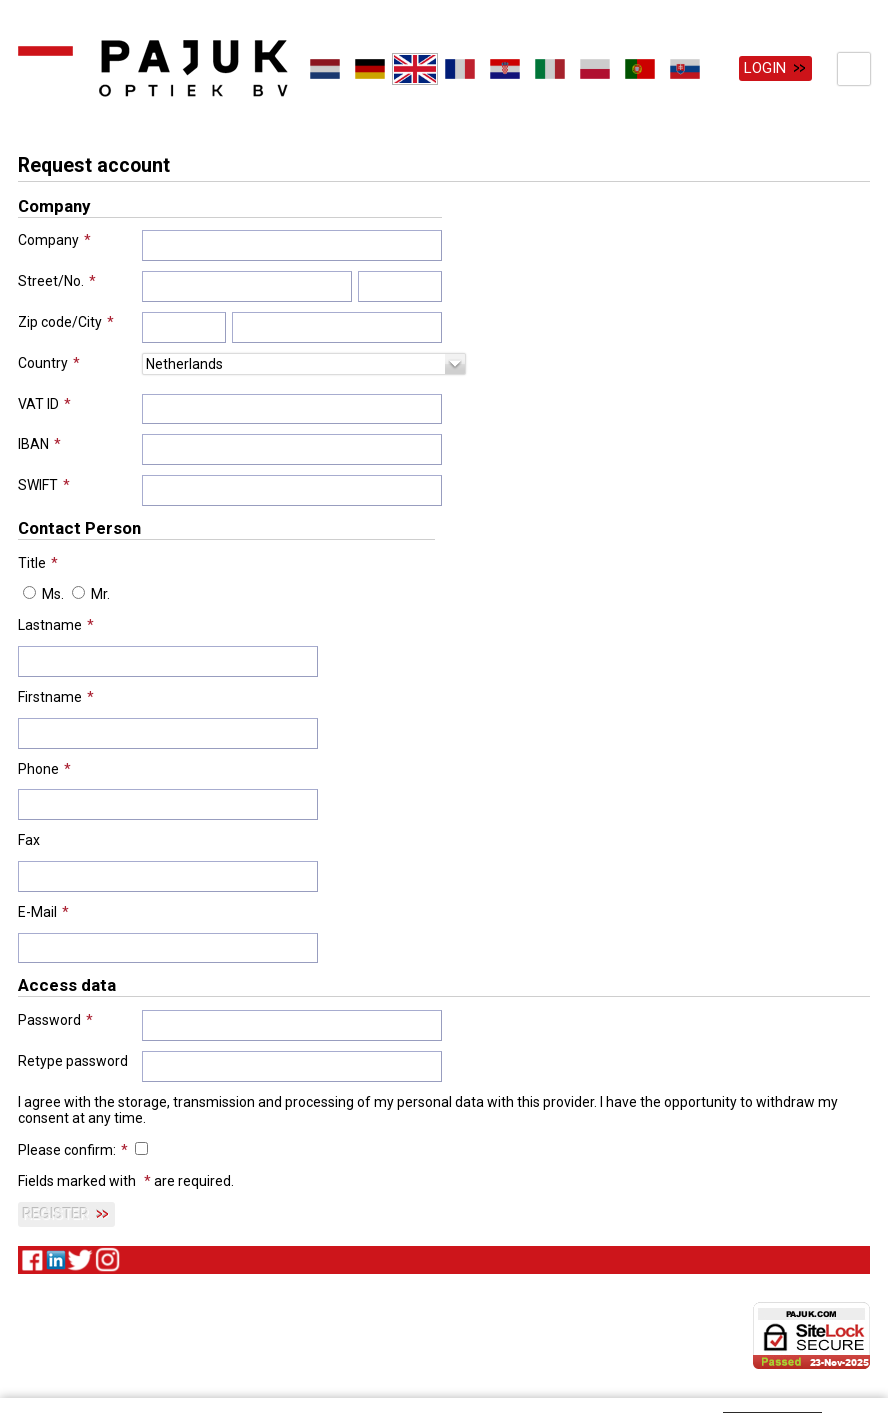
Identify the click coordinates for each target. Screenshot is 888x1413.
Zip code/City (60, 321)
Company (48, 239)
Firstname (50, 696)
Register (56, 1213)
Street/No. (51, 280)
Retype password (73, 1059)
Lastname (50, 624)
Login (765, 68)
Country (43, 361)
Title (32, 561)
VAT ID (38, 402)
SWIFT (38, 484)
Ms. (53, 593)
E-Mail (37, 910)
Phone (38, 767)
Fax (29, 839)
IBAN (33, 443)
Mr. (100, 593)
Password (49, 1019)
